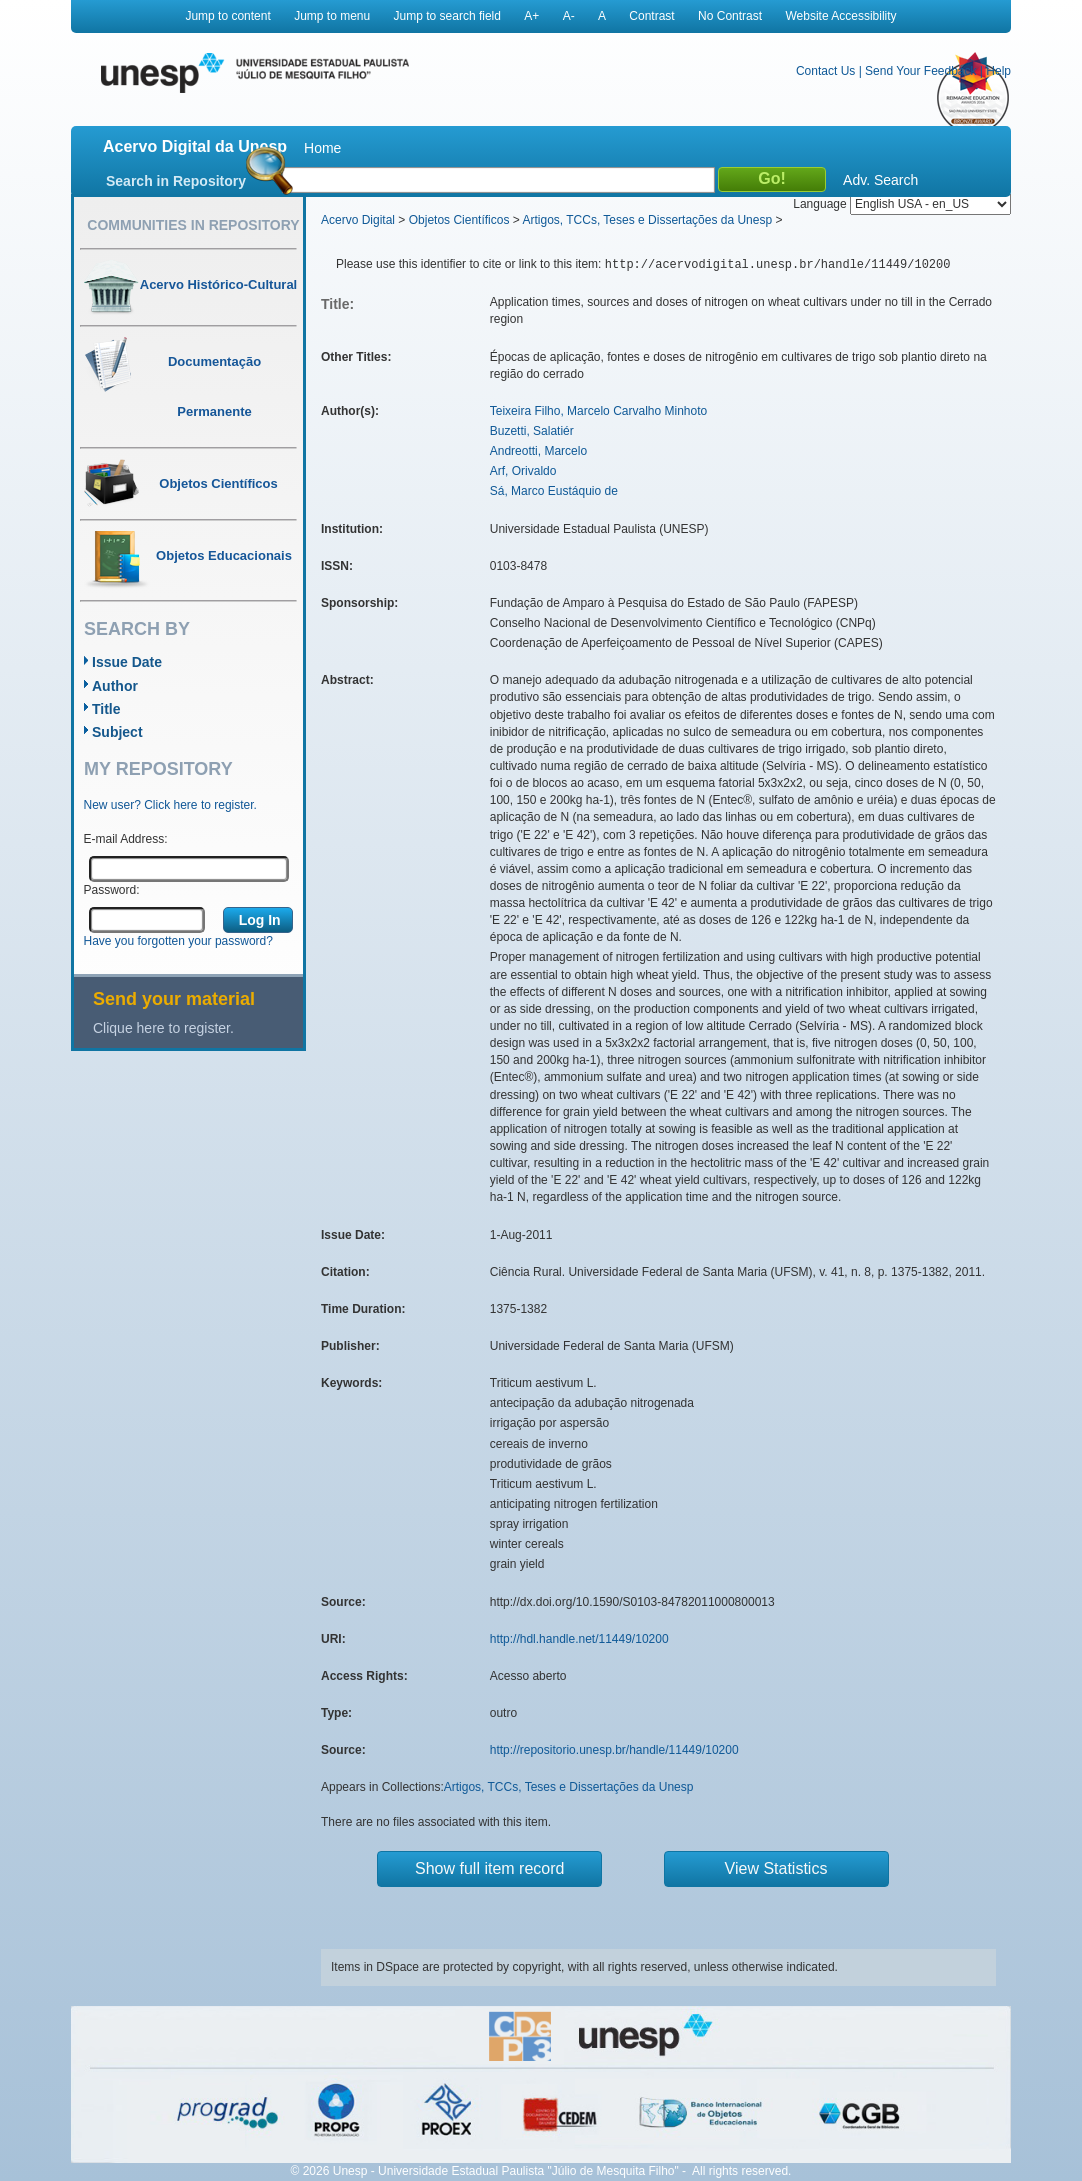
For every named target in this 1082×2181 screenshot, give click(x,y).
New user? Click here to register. (170, 805)
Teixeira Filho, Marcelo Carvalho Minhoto (598, 411)
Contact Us (825, 71)
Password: (112, 890)
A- (569, 16)
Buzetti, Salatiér (532, 431)
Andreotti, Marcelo (538, 451)
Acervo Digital (358, 220)
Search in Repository (176, 181)
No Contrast (730, 16)
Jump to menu (332, 16)
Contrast (651, 16)
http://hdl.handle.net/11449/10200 (579, 1639)
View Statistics (776, 1868)
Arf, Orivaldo (523, 471)
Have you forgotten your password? (178, 941)
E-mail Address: (126, 839)
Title (106, 709)
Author (115, 686)
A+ (531, 16)
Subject (117, 732)
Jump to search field (447, 16)
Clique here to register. (163, 1028)
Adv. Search (880, 180)
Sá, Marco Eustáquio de (554, 491)
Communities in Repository (193, 225)
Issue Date (127, 662)
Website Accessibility (840, 16)
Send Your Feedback (920, 71)
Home (322, 148)
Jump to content (227, 16)
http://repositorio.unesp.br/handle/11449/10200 (614, 1750)
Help (998, 71)
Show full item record (489, 1868)
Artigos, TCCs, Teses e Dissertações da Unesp (647, 220)
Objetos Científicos (459, 220)
